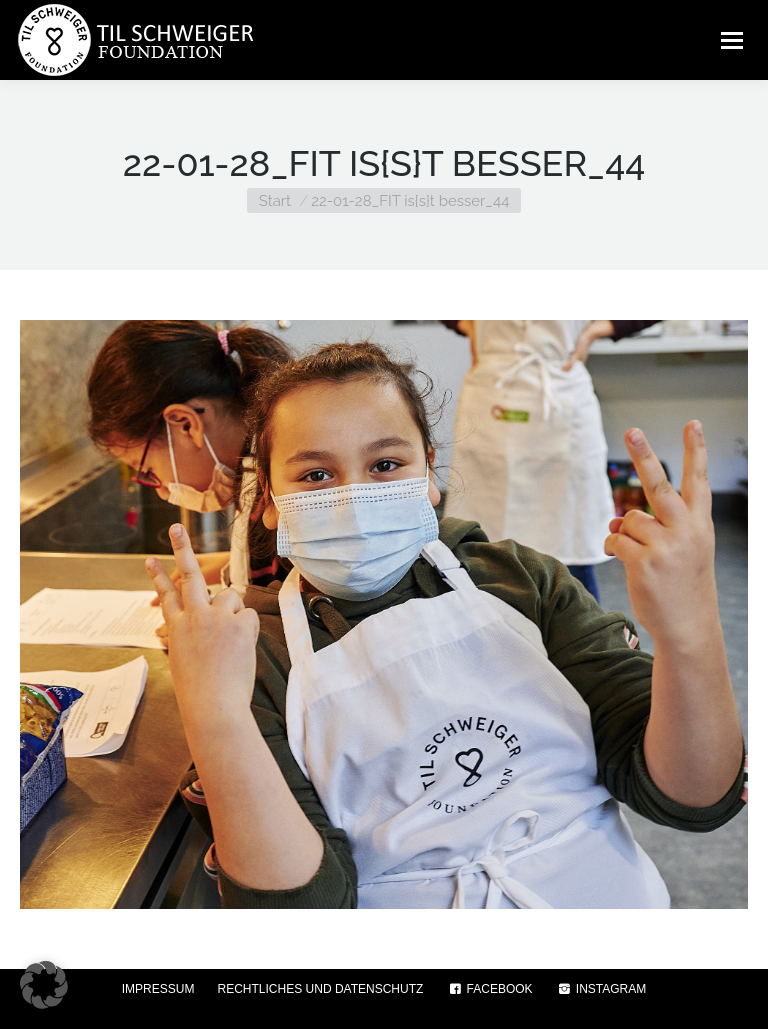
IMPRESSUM (158, 989)
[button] (44, 985)
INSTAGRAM (601, 989)
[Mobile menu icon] (732, 40)
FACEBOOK (489, 989)
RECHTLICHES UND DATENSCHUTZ (321, 989)
